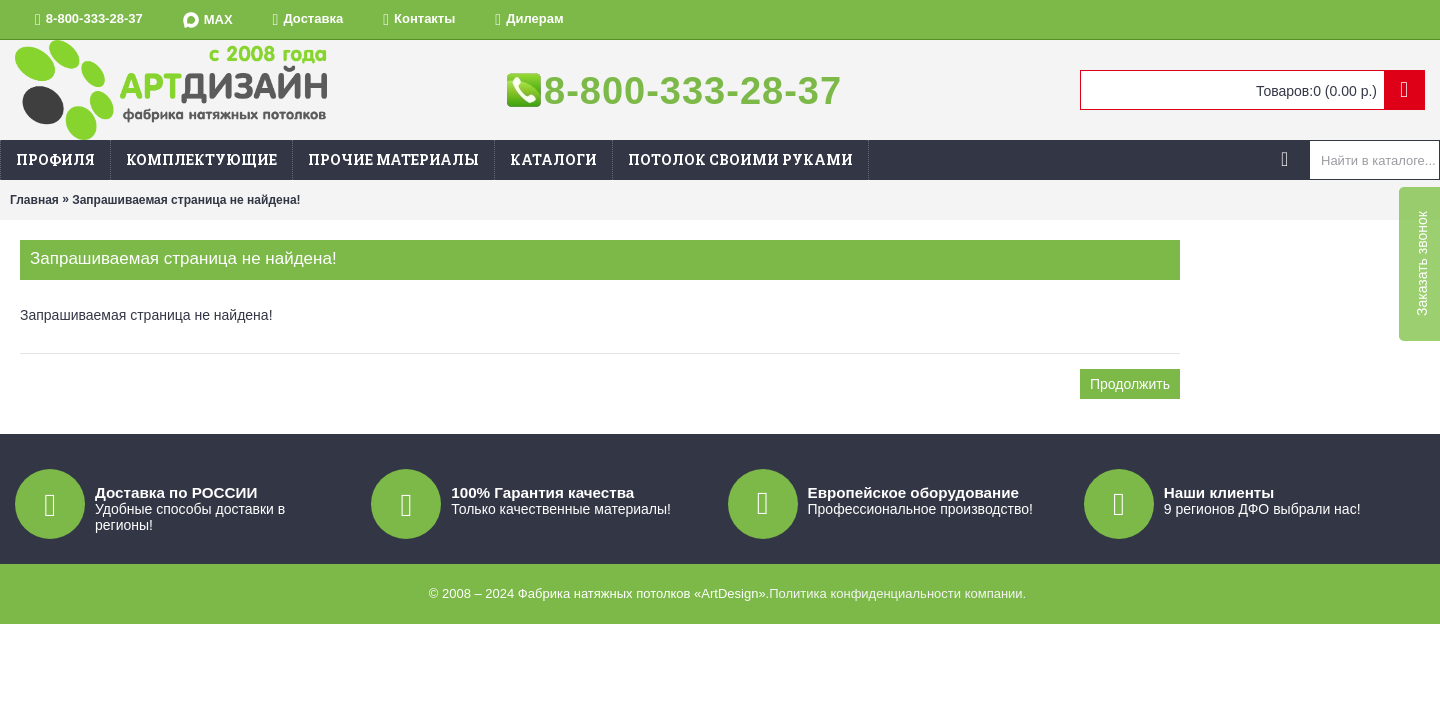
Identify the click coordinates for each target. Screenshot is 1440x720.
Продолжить (1130, 384)
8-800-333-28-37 (693, 91)
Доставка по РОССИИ (176, 492)
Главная (34, 200)
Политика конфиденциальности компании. (897, 593)
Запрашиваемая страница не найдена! (186, 200)
